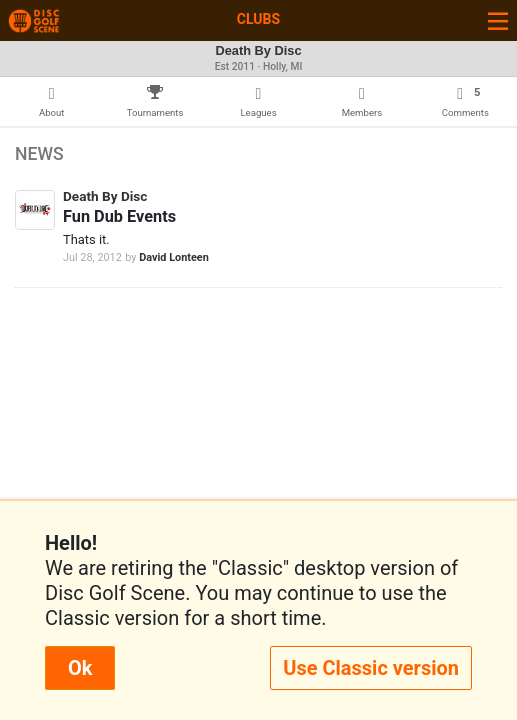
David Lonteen (174, 257)
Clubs (258, 19)
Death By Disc (105, 196)
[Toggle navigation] (498, 20)
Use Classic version (371, 668)
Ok (80, 668)
